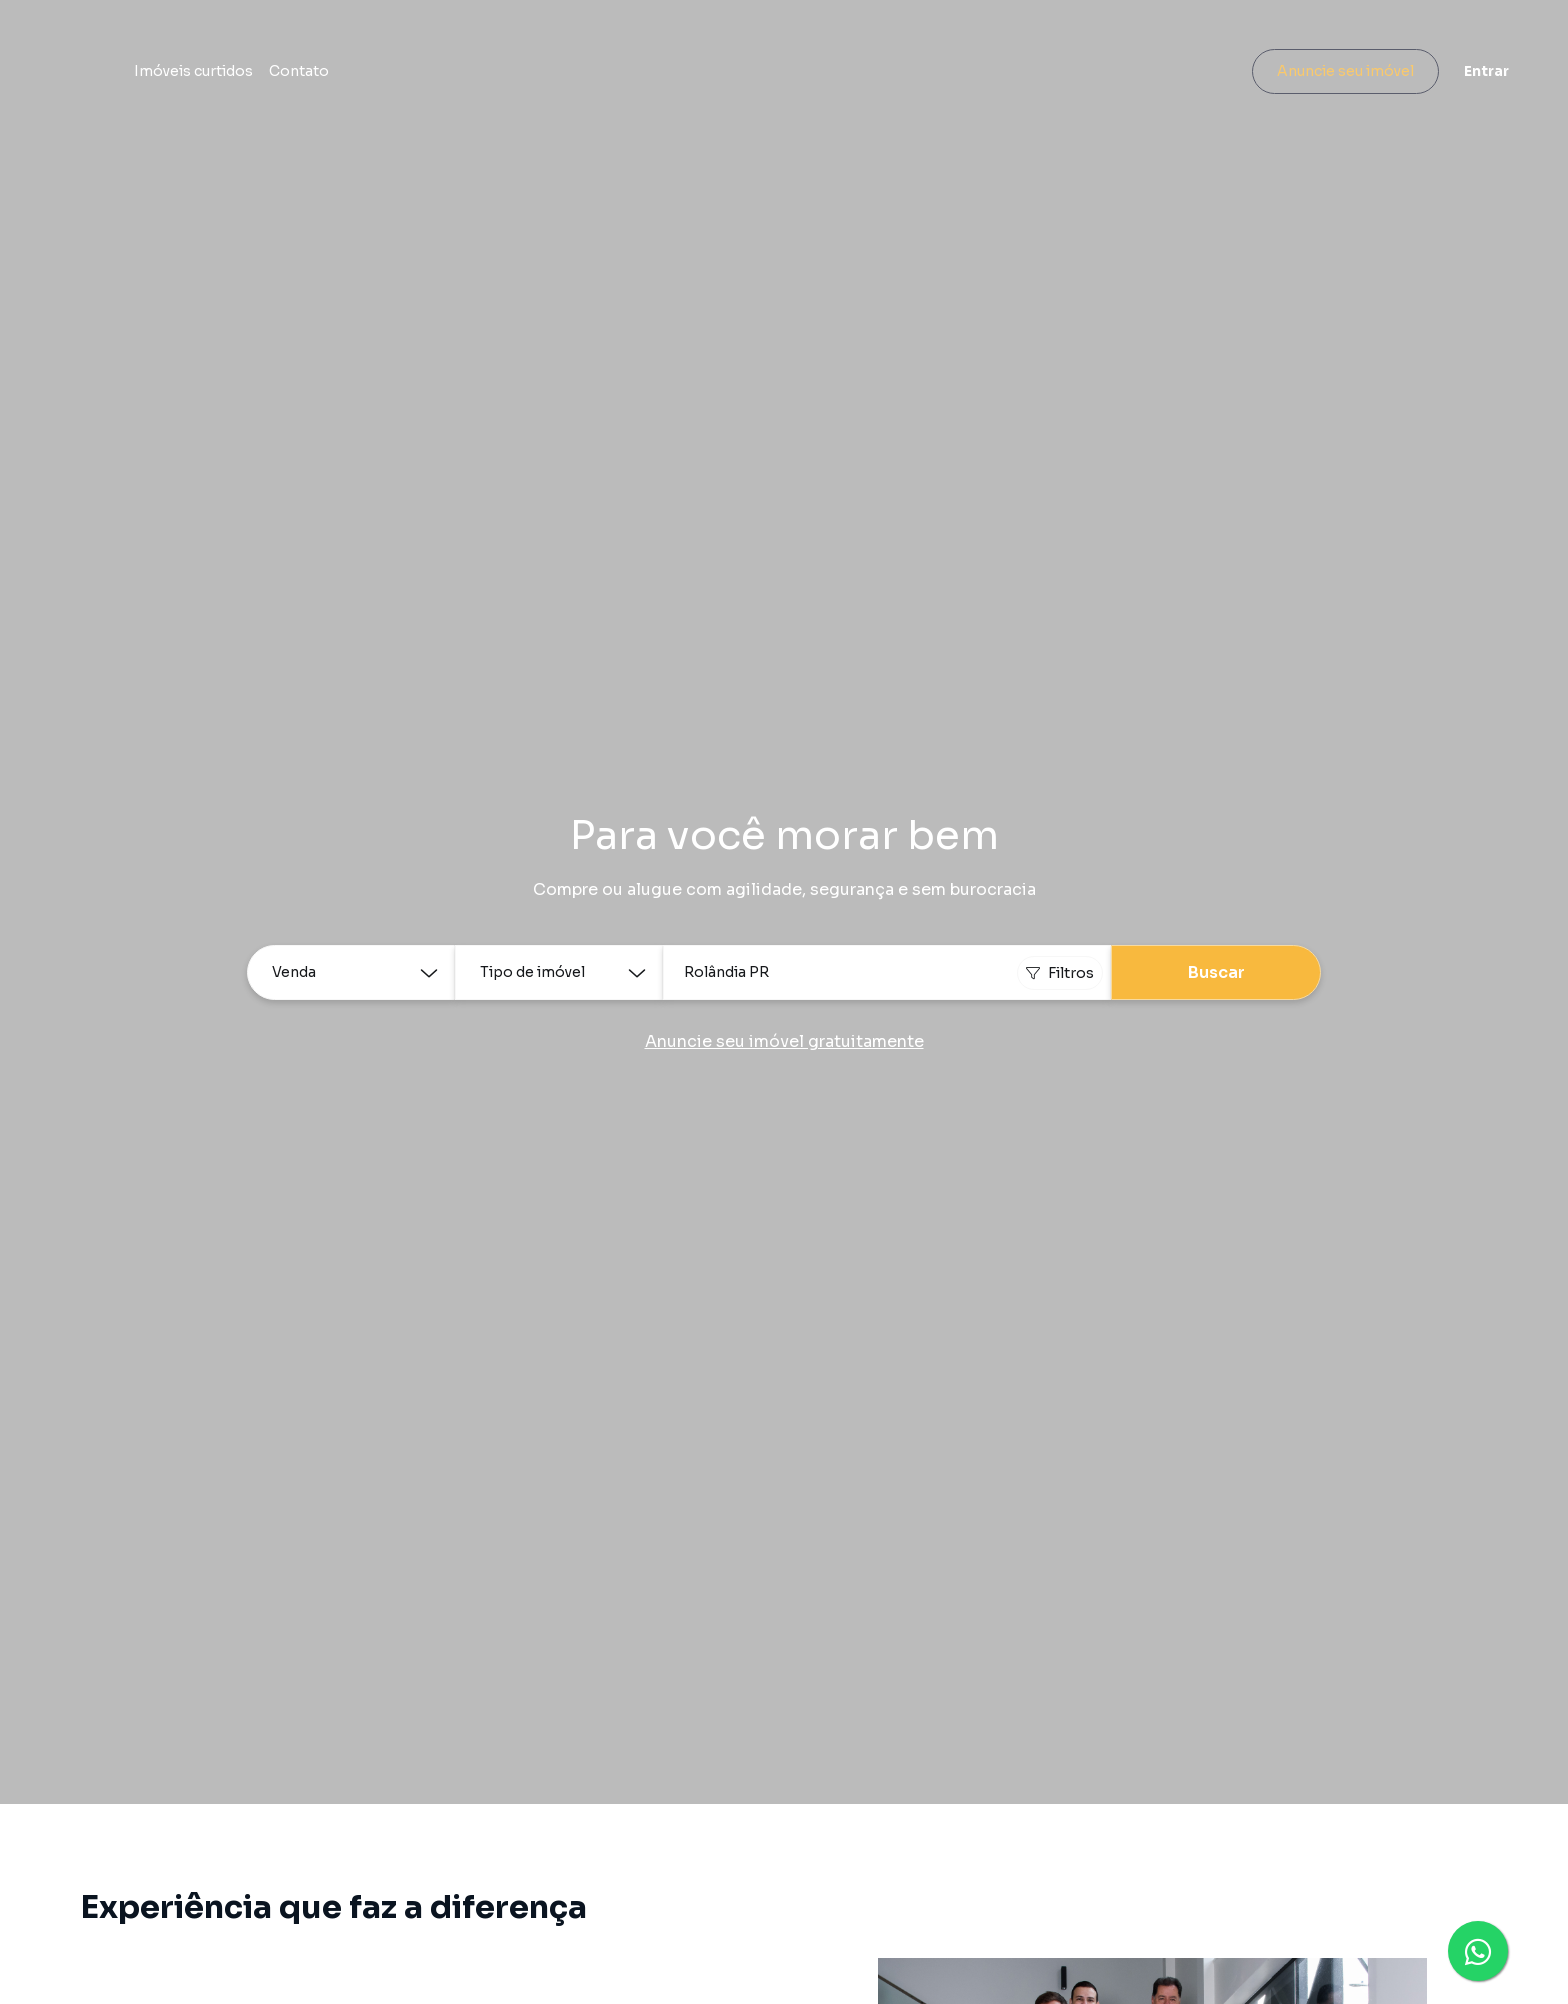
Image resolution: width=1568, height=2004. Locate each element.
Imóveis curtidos (421, 75)
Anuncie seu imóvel (1323, 75)
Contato (527, 75)
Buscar (1216, 972)
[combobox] (887, 972)
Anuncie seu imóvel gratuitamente (784, 1041)
